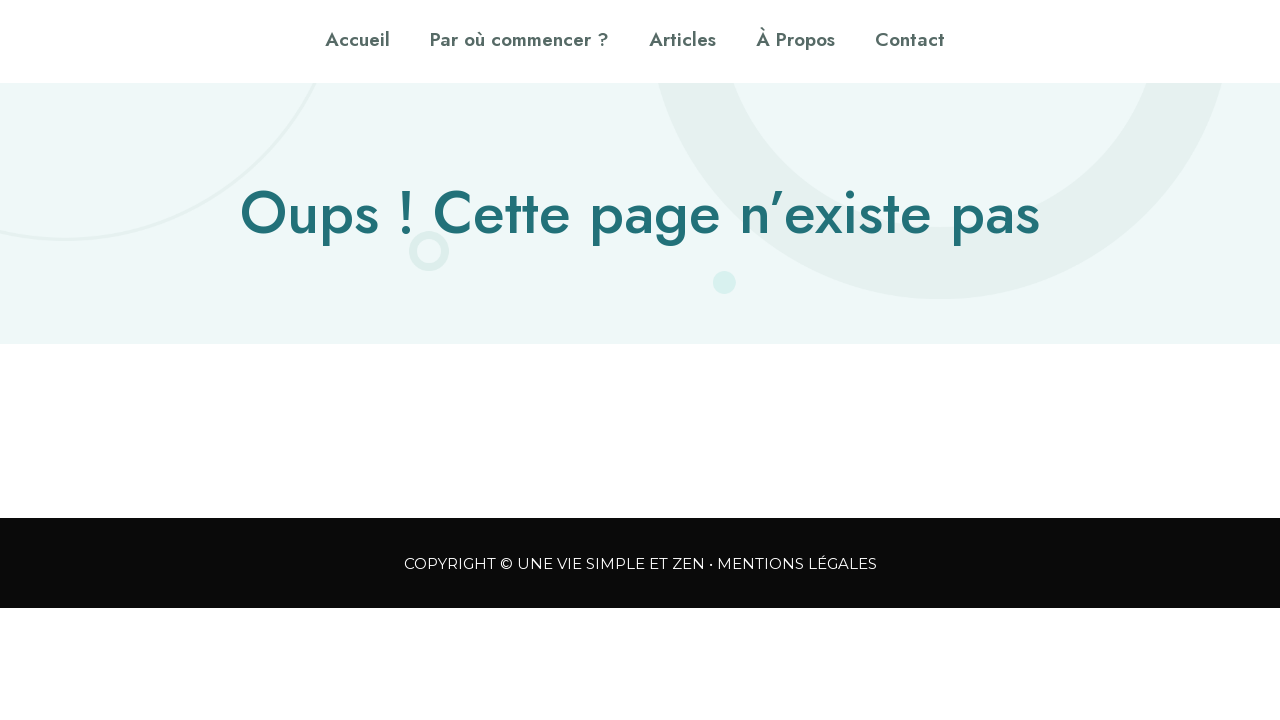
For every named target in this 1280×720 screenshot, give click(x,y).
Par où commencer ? (519, 39)
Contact (910, 39)
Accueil (357, 39)
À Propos (795, 39)
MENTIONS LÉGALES (797, 563)
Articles (682, 39)
